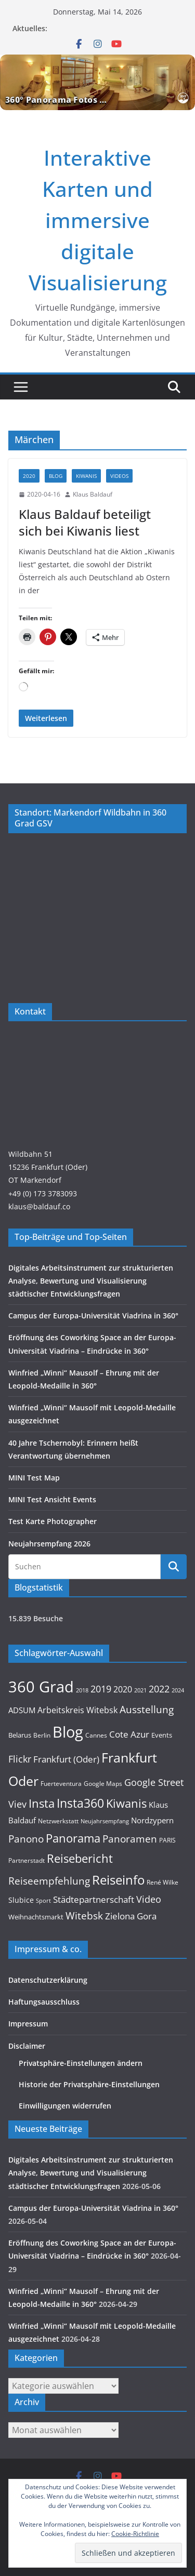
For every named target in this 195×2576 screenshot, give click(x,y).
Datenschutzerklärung (47, 1980)
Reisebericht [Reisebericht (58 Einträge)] (80, 1858)
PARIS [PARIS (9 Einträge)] (167, 1840)
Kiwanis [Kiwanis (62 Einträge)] (126, 1803)
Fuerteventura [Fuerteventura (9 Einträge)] (61, 1783)
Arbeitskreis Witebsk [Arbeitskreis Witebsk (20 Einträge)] (77, 1710)
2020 (29, 475)
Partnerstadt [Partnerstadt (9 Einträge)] (26, 1860)
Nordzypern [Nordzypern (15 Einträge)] (152, 1820)
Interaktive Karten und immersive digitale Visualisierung (98, 220)
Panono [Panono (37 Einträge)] (26, 1839)
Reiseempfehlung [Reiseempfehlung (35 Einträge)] (49, 1881)
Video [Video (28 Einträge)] (148, 1899)
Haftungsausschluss (44, 2002)
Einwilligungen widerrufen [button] (65, 2106)
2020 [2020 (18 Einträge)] (122, 1689)
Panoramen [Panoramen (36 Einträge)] (129, 1839)
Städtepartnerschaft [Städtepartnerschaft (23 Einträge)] (93, 1899)
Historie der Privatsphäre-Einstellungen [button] (89, 2084)
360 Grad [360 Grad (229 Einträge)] (41, 1686)
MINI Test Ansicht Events (52, 1499)
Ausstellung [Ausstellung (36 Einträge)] (147, 1709)
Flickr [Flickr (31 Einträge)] (19, 1758)
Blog (55, 475)
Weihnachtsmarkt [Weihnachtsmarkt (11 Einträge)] (35, 1916)
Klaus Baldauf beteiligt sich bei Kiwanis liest (85, 522)
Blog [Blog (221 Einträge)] (68, 1731)
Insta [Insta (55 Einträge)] (42, 1803)
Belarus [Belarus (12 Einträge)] (19, 1735)
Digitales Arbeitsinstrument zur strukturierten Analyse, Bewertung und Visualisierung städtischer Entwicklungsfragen (90, 1281)
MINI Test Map (34, 1478)
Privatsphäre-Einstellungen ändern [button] (80, 2063)
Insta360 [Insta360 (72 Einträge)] (80, 1803)
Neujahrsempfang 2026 (49, 1544)
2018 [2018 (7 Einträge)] (82, 1690)
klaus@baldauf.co (39, 1206)
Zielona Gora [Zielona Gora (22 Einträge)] (131, 1916)
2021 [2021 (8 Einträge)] (140, 1690)
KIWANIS (86, 475)
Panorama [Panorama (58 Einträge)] (73, 1838)
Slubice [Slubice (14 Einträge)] (21, 1900)
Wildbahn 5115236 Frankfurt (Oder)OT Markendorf (47, 1167)
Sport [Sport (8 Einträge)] (43, 1900)
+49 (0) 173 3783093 (42, 1193)
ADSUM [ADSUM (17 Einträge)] (21, 1710)
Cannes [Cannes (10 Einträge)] (96, 1735)
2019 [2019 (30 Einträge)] (100, 1689)
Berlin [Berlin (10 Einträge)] (41, 1735)
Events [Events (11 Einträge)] (161, 1735)
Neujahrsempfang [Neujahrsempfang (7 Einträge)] (105, 1821)
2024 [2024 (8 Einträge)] (178, 1690)
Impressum (28, 2023)
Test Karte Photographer (52, 1521)
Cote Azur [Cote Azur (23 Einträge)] (129, 1734)
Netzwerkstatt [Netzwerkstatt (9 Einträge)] (58, 1821)
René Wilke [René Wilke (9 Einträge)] (162, 1882)
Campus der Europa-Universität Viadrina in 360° (93, 1315)
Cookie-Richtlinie (135, 2533)
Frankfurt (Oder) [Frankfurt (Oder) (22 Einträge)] (66, 1759)
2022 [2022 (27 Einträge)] (159, 1689)
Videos (119, 475)
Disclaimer (26, 2046)
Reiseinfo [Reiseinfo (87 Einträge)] (118, 1879)
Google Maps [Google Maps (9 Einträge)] (103, 1783)
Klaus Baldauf (92, 494)
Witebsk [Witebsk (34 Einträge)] (84, 1916)
